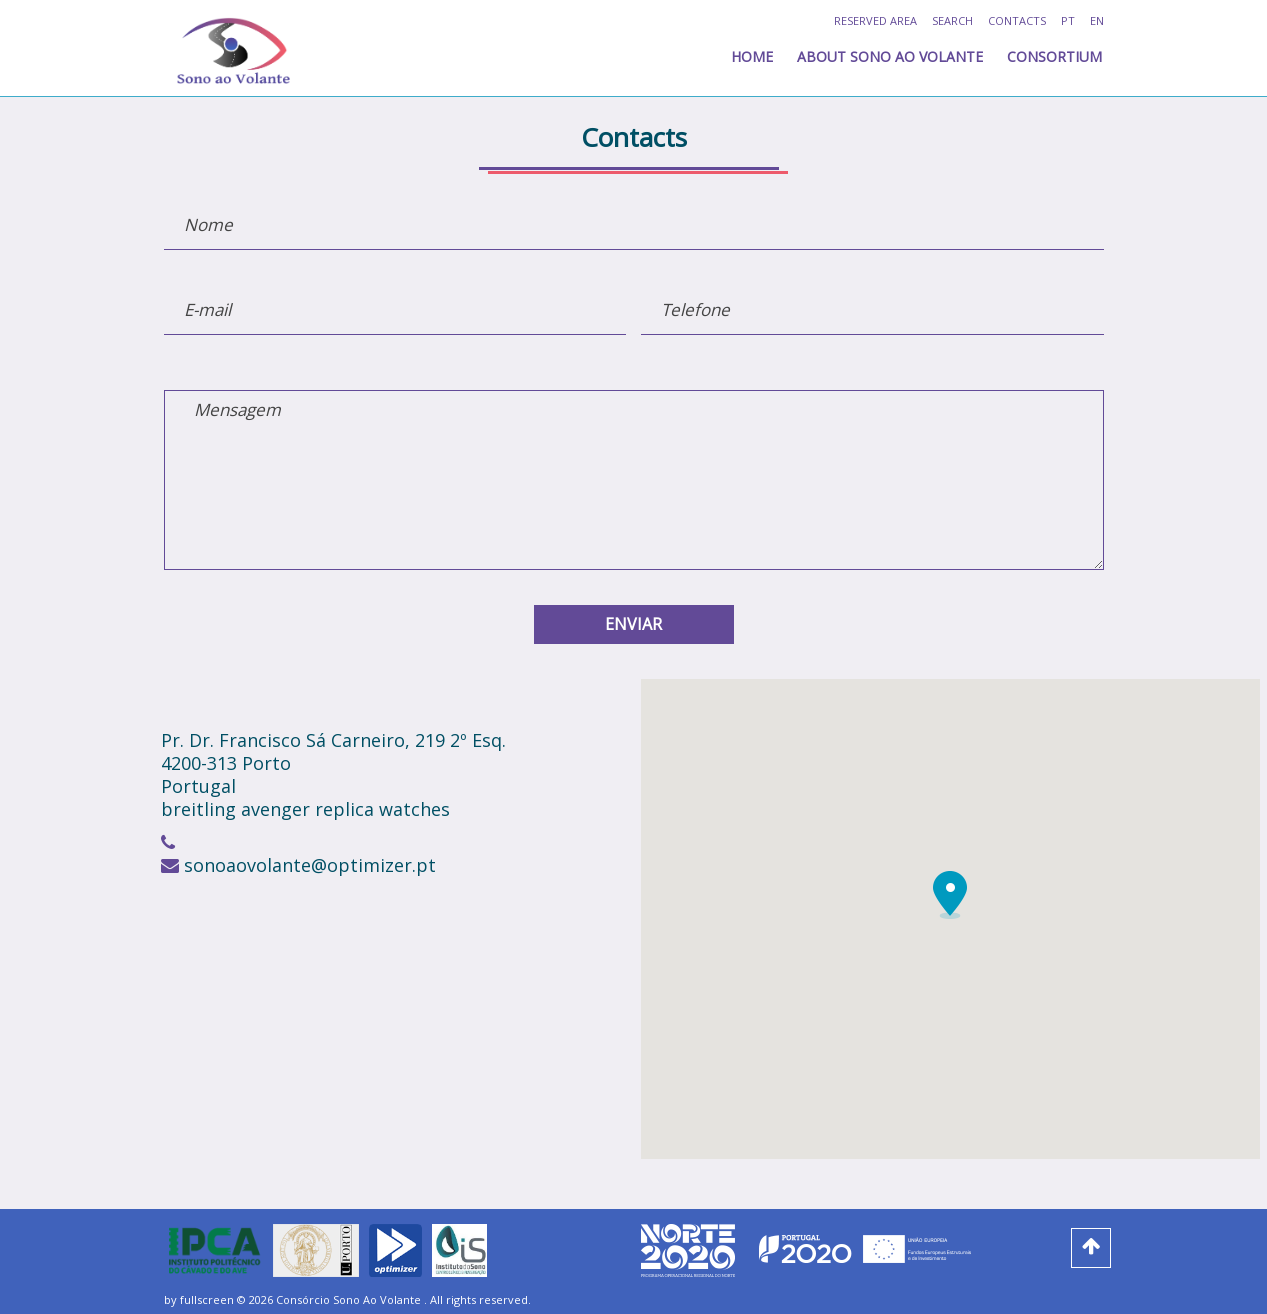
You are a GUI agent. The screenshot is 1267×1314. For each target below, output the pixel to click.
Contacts (1017, 20)
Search (952, 20)
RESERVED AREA (875, 20)
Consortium (1054, 56)
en (1097, 20)
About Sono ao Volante (890, 56)
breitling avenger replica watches (305, 809)
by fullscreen (199, 1299)
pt (1068, 20)
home (752, 56)
